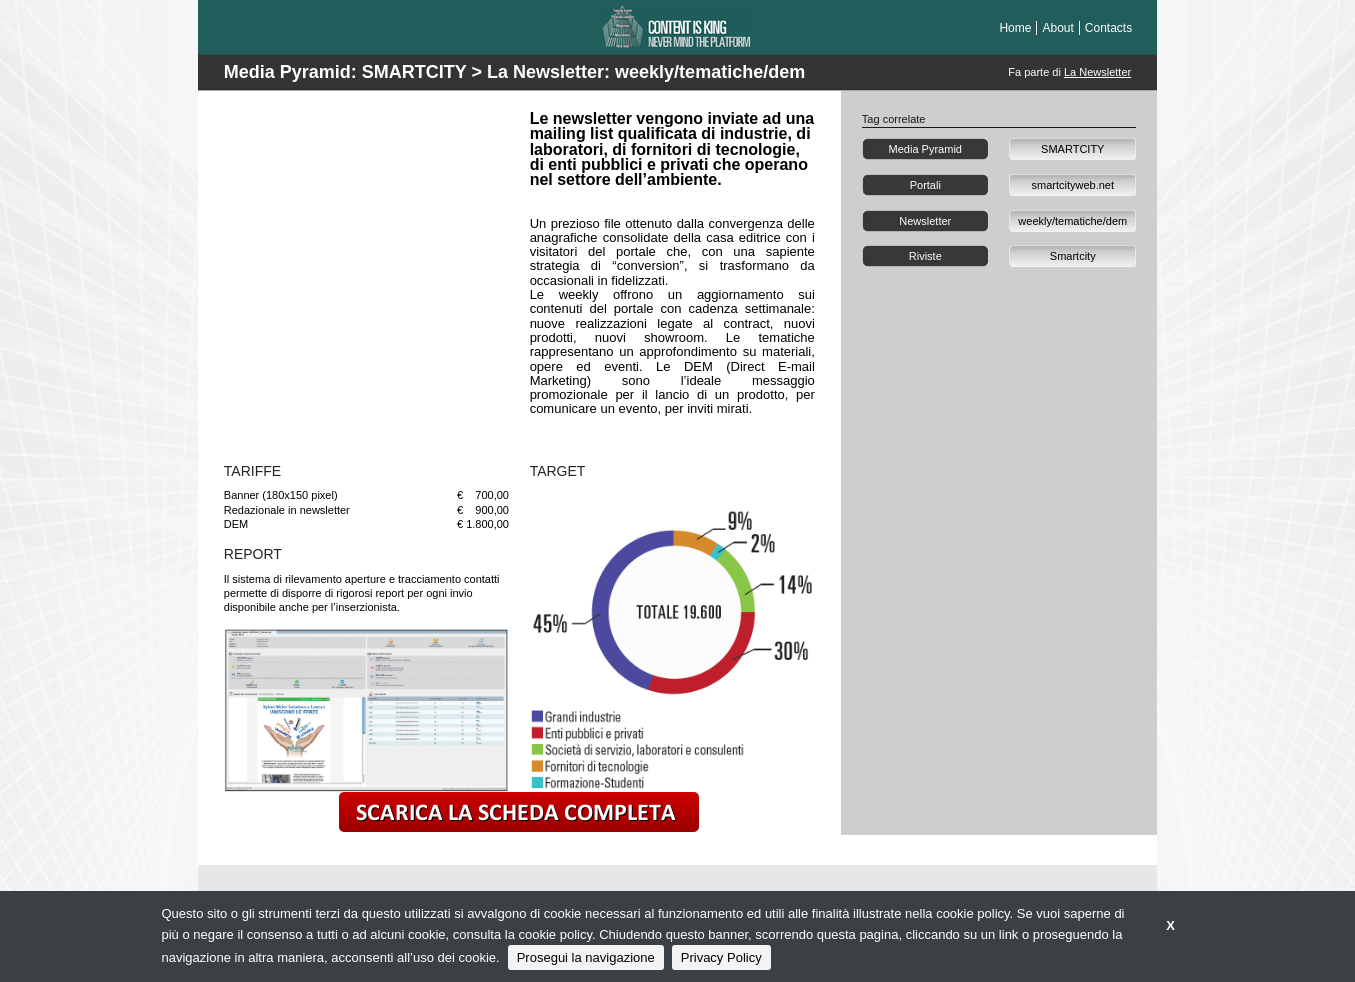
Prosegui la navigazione (586, 957)
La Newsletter (1097, 72)
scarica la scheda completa (519, 812)
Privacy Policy (721, 957)
